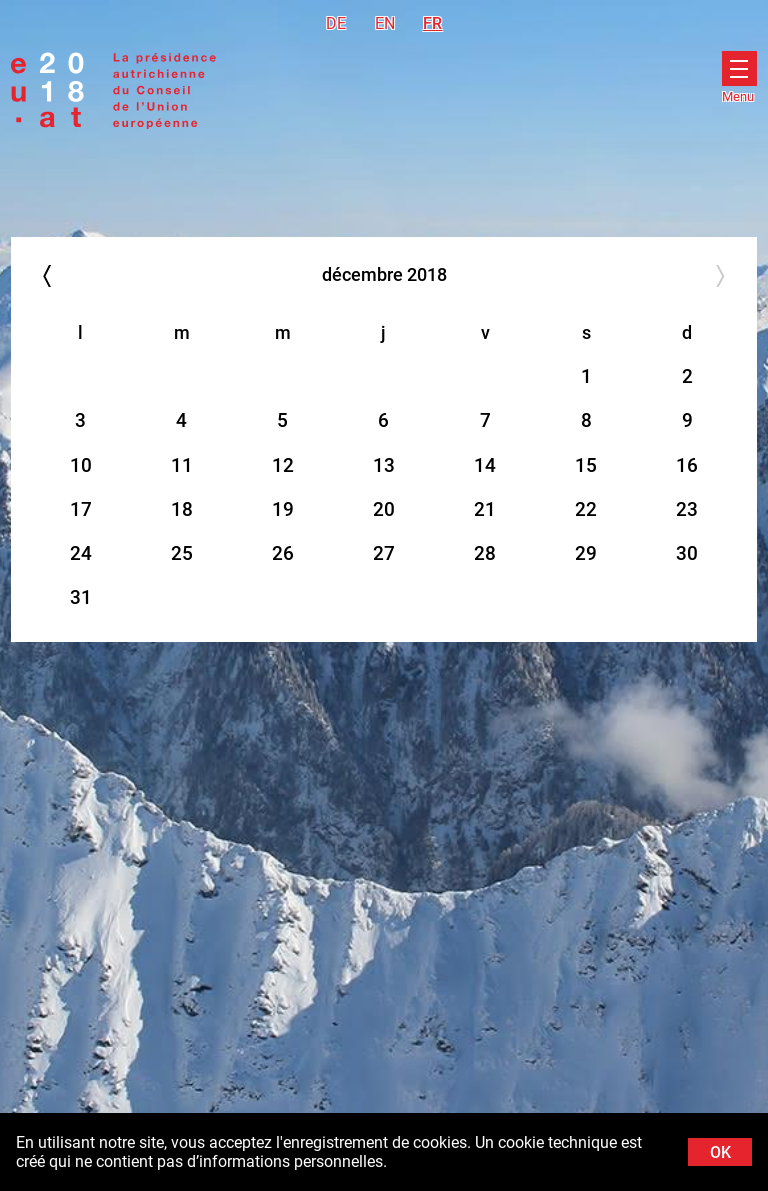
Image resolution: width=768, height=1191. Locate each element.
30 (687, 553)
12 (283, 465)
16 (687, 465)
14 (485, 465)
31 (81, 597)
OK (720, 1152)
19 (283, 509)
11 (182, 465)
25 (182, 553)
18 (182, 509)
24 (81, 553)
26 (283, 553)
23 (687, 509)
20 (384, 509)
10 (81, 465)
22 (586, 509)
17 (81, 509)
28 (485, 553)
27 (384, 553)
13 (384, 465)
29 (586, 553)
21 (485, 509)
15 (586, 465)
